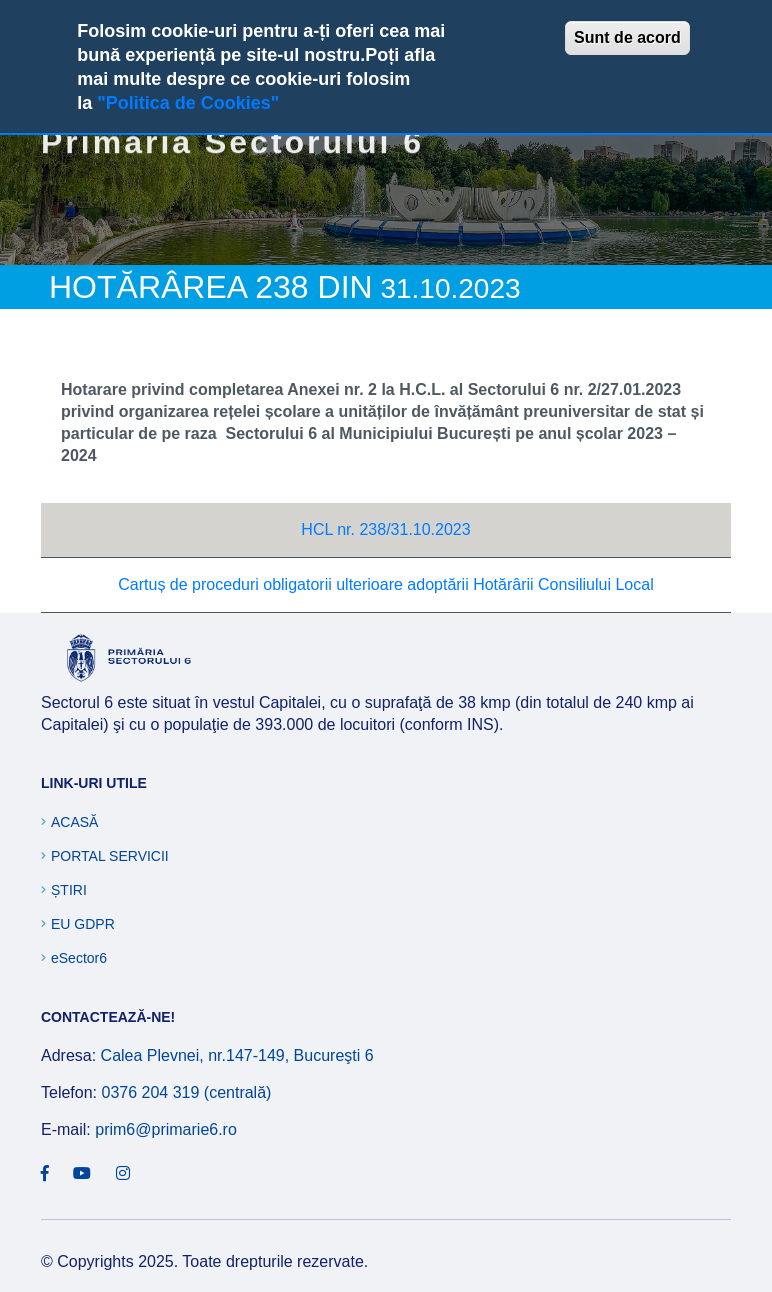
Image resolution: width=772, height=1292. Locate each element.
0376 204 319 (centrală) (186, 1092)
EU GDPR (83, 924)
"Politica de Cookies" (188, 103)
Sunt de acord (627, 37)
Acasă (74, 822)
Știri (69, 890)
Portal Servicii (110, 856)
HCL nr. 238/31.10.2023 (385, 529)
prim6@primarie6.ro (166, 1129)
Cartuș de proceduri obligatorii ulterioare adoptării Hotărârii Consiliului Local (385, 584)
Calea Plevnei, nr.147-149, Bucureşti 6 (237, 1055)
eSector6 (79, 958)
